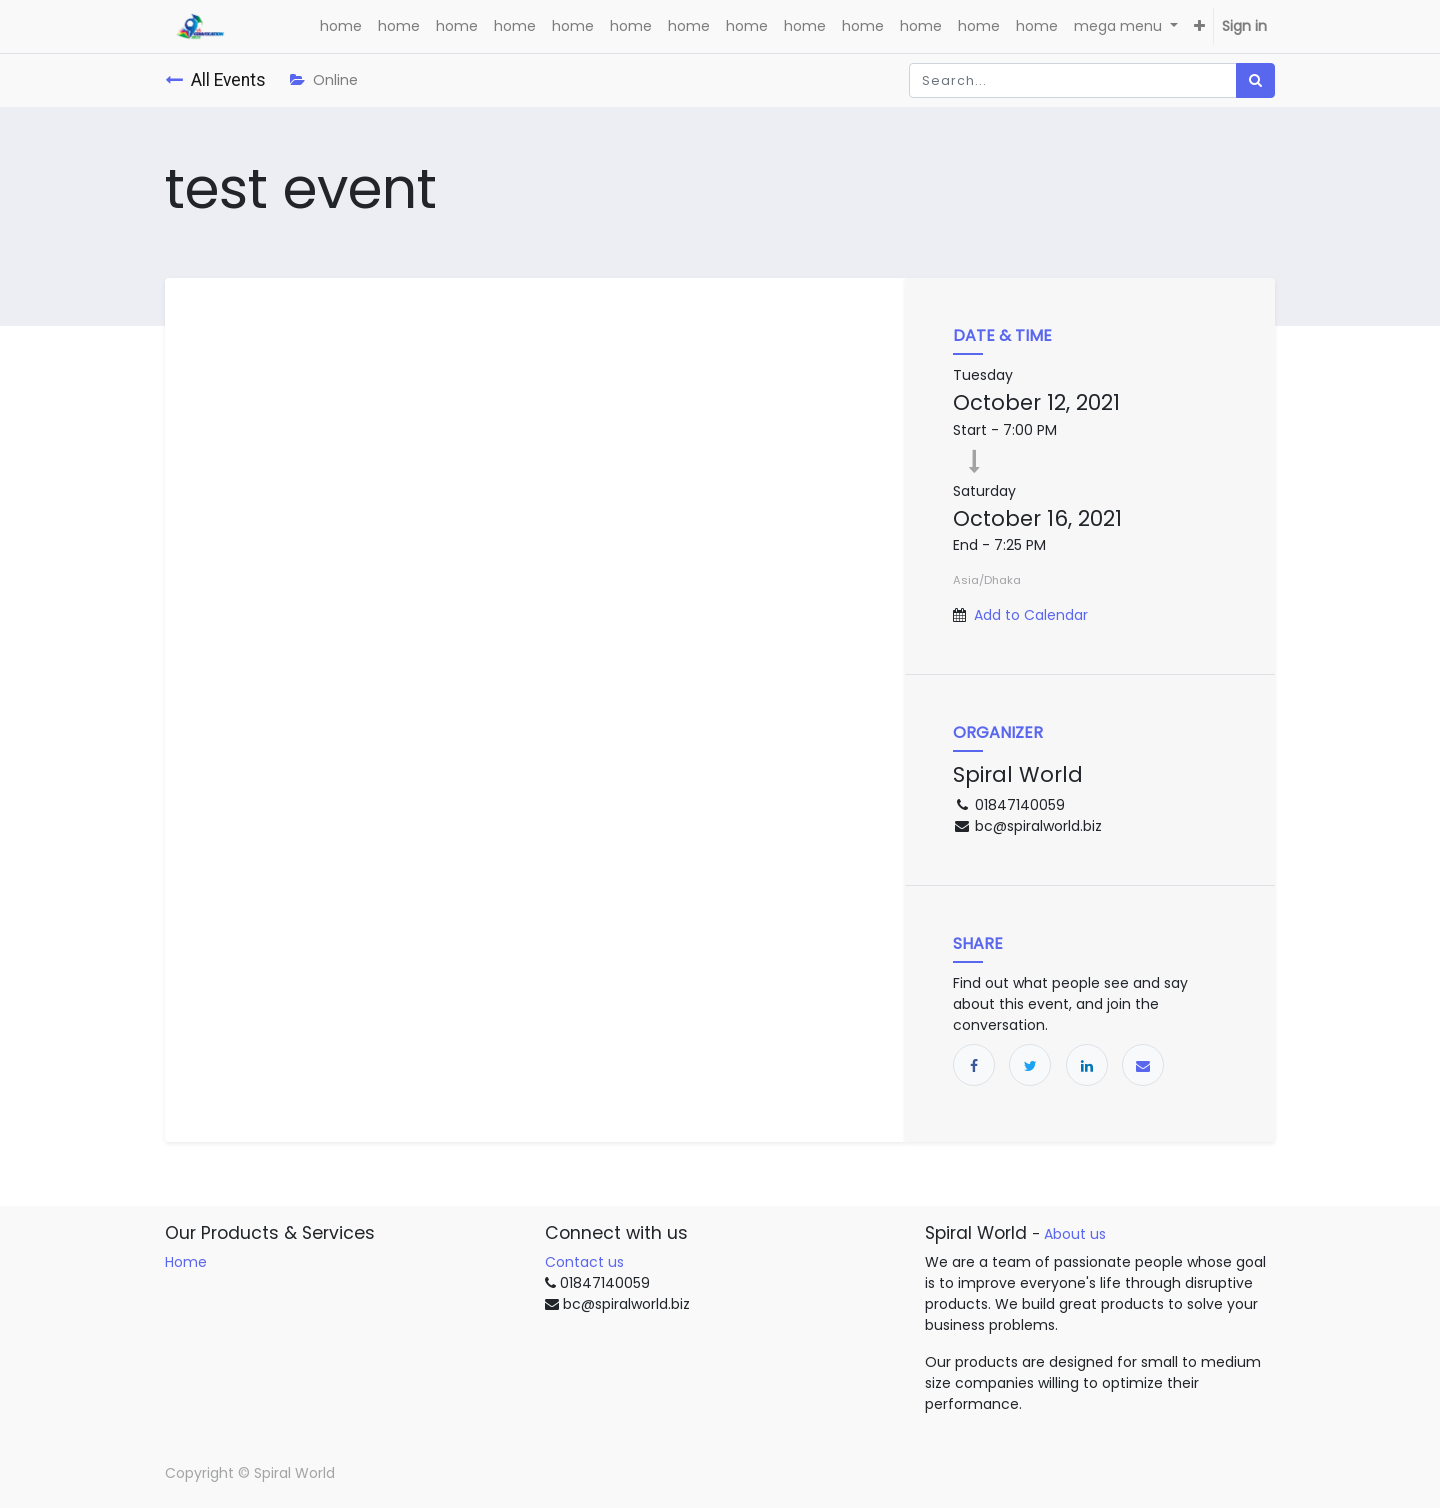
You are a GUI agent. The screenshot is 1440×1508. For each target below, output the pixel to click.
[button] (1199, 26)
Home (186, 1262)
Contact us (584, 1262)
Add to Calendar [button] (1031, 615)
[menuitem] (341, 26)
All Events (215, 80)
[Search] (1255, 80)
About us (1075, 1234)
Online (324, 80)
